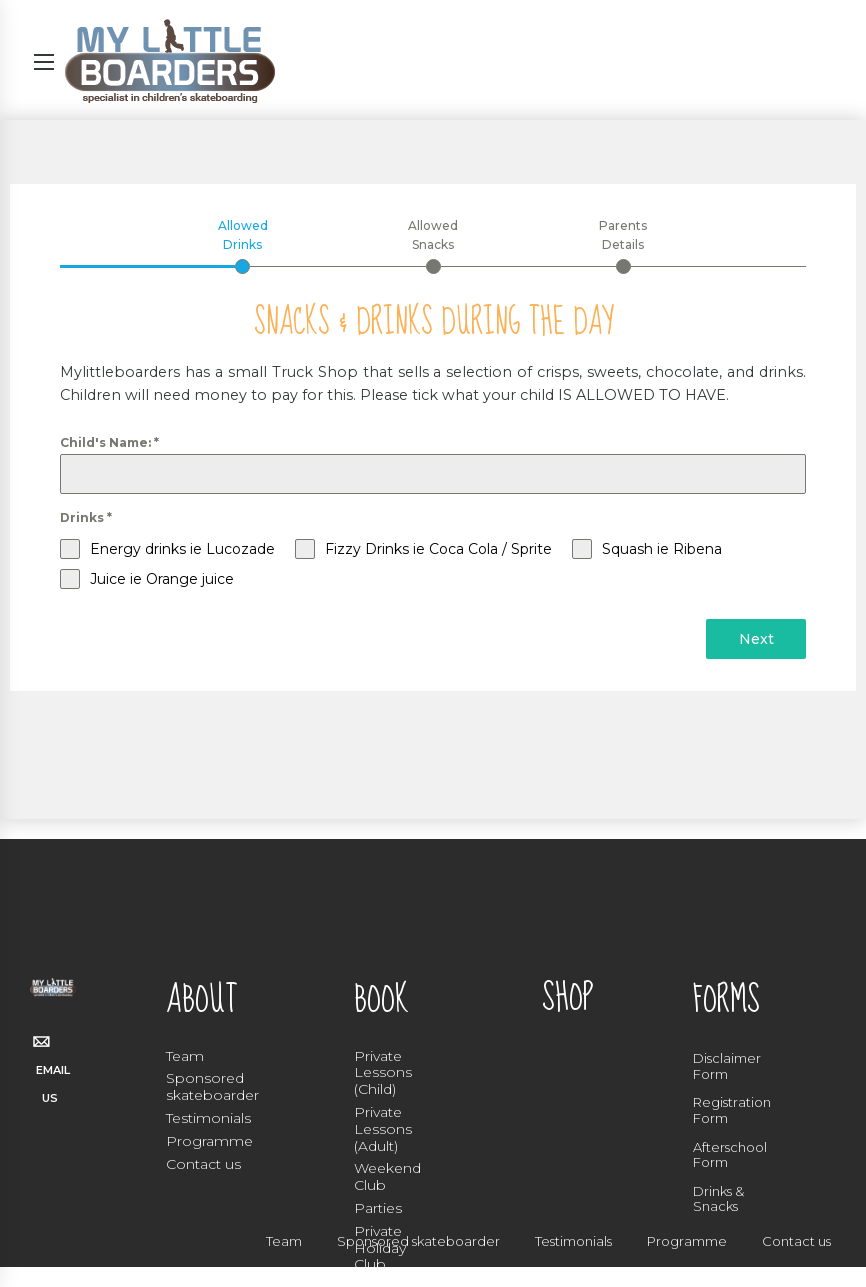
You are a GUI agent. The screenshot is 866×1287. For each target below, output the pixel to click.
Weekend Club (387, 1176)
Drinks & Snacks (718, 1199)
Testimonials (208, 1118)
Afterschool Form (730, 1155)
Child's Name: (109, 443)
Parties (378, 1208)
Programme (209, 1141)
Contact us (203, 1164)
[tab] (242, 246)
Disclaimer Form (727, 1066)
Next (756, 640)
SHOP (567, 998)
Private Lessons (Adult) (383, 1129)
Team (185, 1056)
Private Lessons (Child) (383, 1073)
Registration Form (732, 1110)
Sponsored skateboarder (212, 1086)
